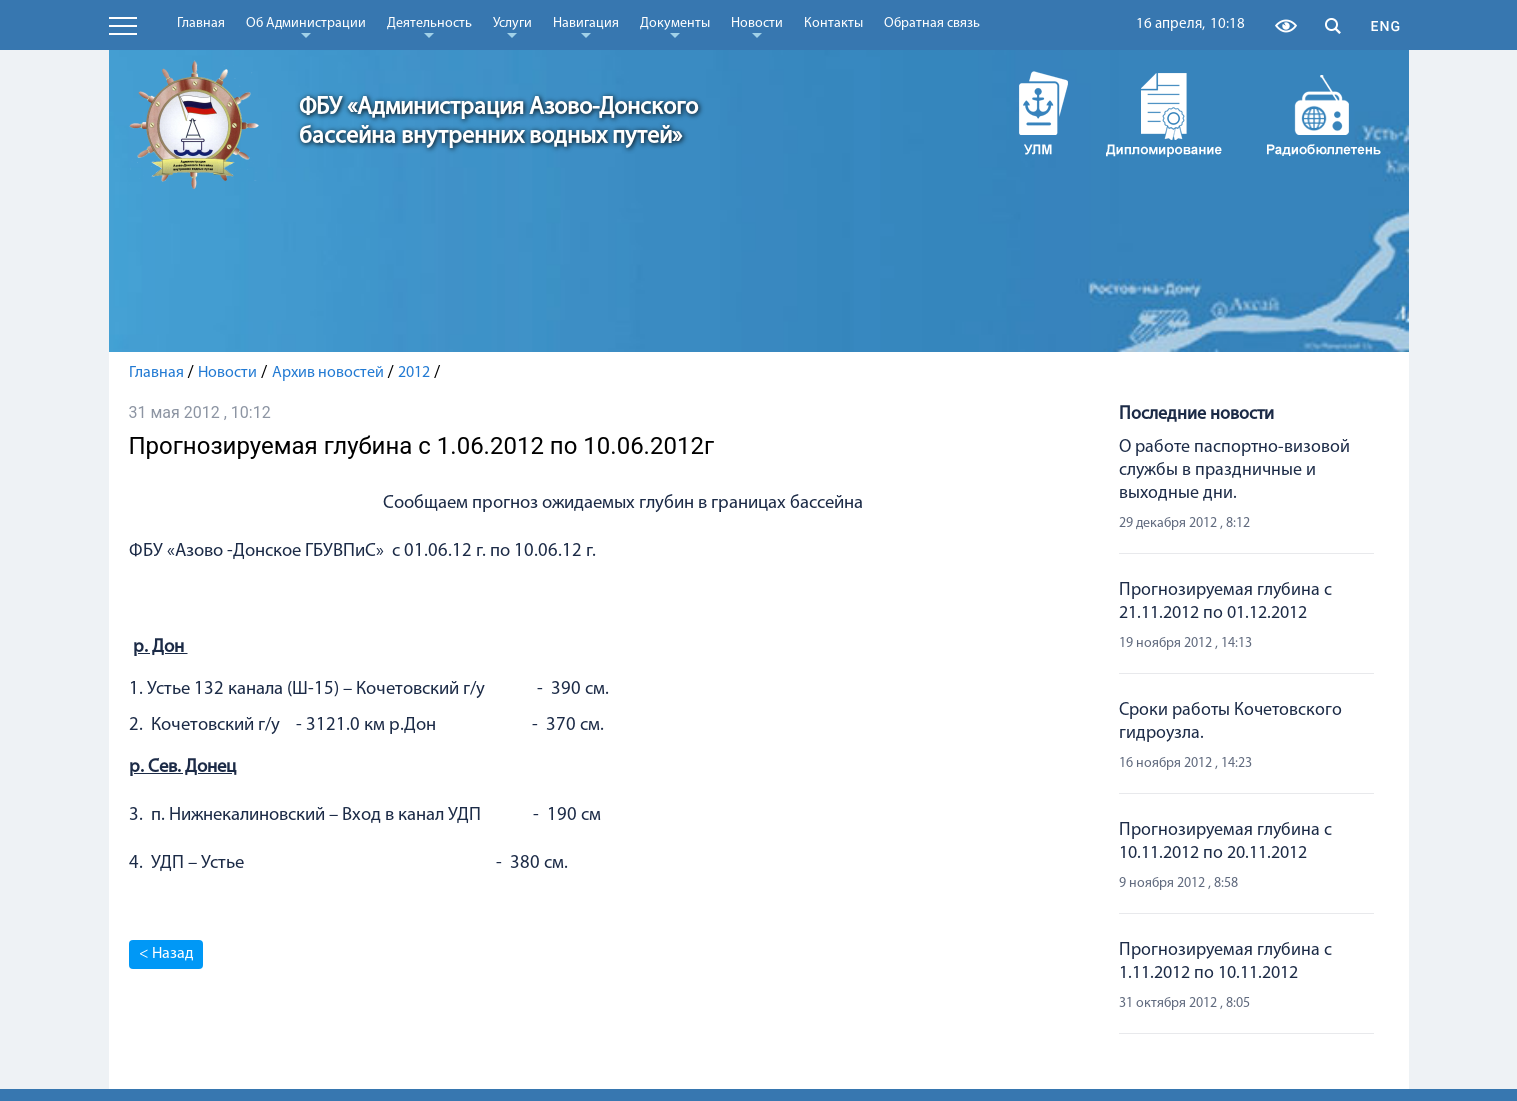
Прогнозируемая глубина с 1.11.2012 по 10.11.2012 (1225, 962)
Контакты (833, 23)
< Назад (166, 954)
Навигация (586, 27)
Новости (757, 27)
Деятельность (429, 27)
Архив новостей (328, 373)
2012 (414, 373)
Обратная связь (932, 23)
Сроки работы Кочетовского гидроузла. (1230, 722)
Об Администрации (306, 27)
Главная (201, 23)
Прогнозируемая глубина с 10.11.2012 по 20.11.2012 (1225, 842)
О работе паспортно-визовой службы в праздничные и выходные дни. (1234, 470)
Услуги (512, 27)
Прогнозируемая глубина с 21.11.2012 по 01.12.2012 (1225, 602)
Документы (675, 27)
